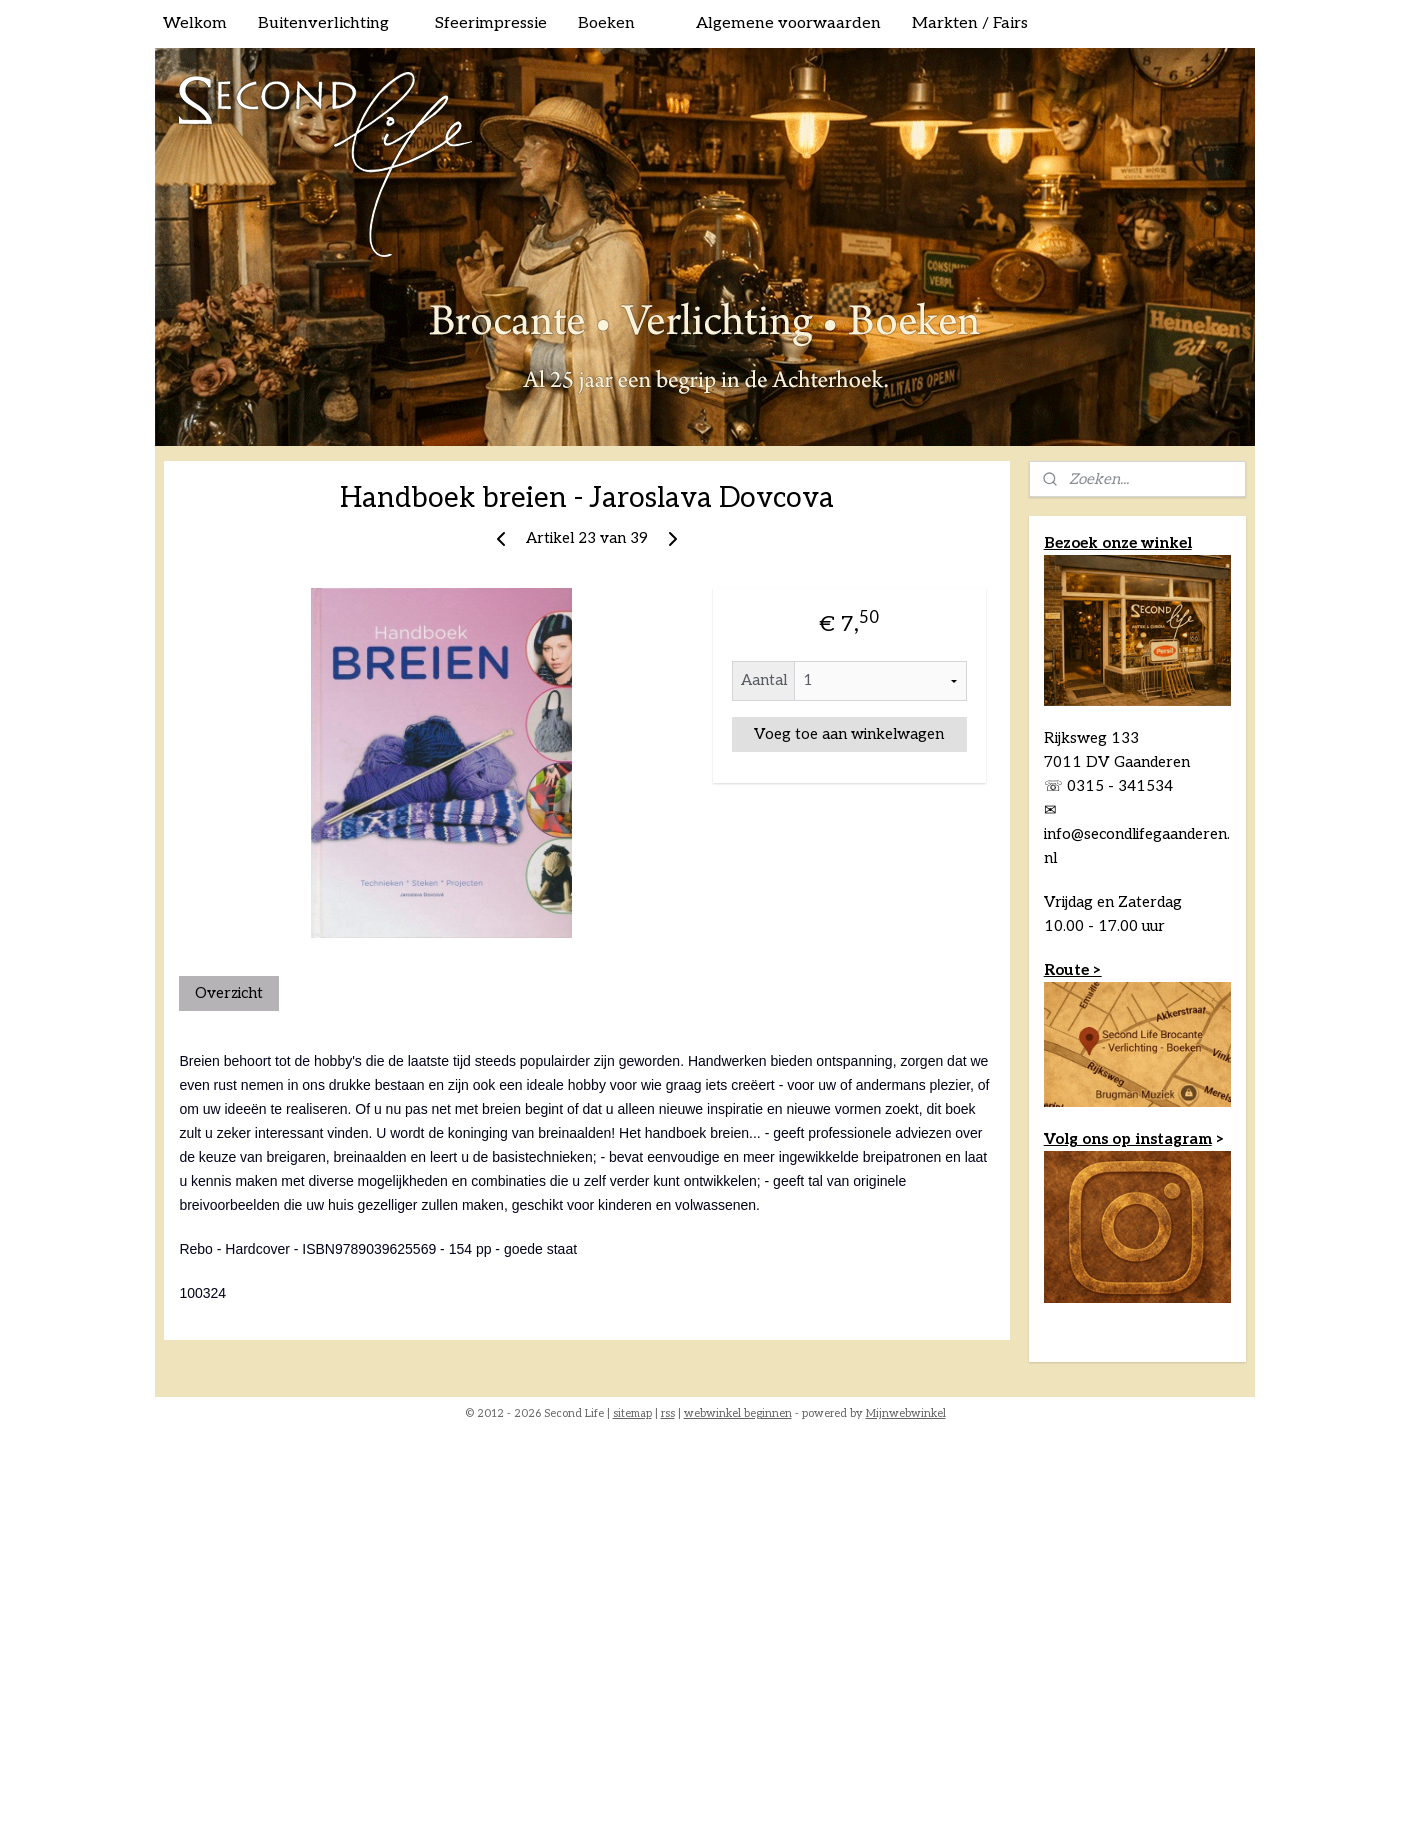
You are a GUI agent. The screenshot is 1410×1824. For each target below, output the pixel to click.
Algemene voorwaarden (788, 23)
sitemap (632, 1413)
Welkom (195, 23)
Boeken (606, 23)
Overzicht (229, 993)
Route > (1073, 970)
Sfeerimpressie (491, 23)
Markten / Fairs (970, 23)
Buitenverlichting (323, 23)
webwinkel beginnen (738, 1413)
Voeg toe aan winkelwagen (849, 734)
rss (668, 1413)
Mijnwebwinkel (906, 1413)
